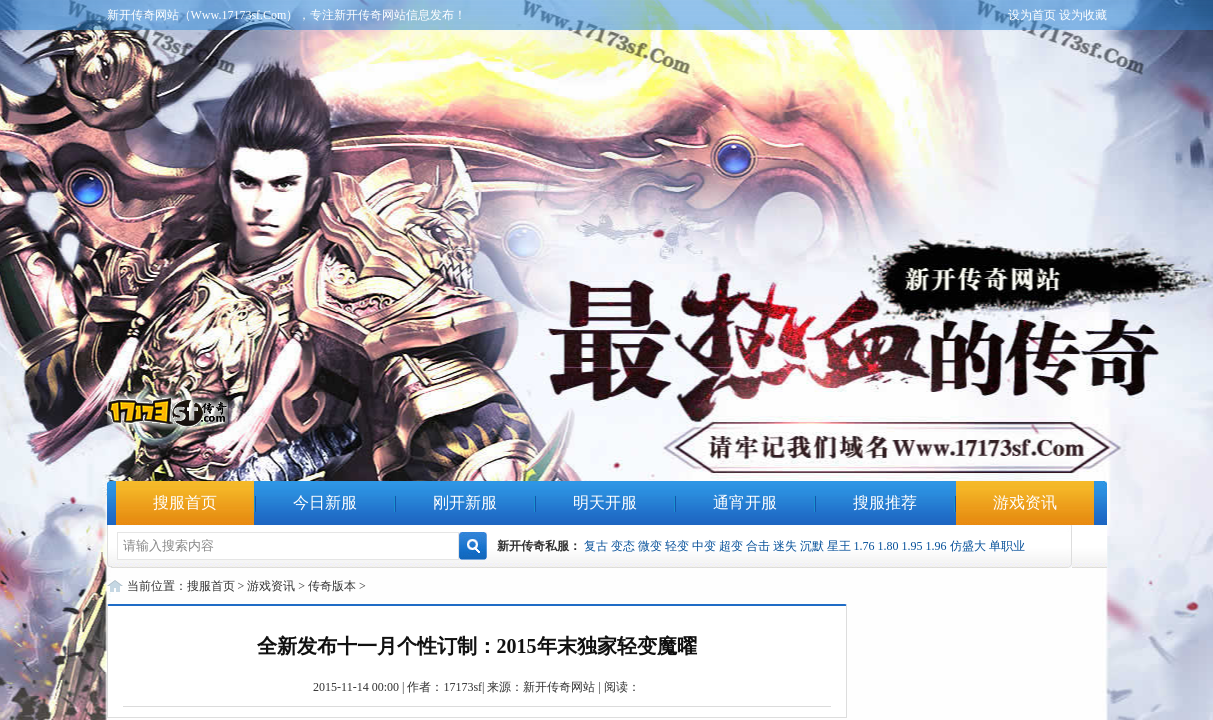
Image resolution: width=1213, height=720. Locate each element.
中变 (704, 546)
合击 (758, 546)
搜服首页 (185, 502)
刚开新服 (465, 502)
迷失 (785, 546)
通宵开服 (745, 502)
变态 (623, 546)
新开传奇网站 (559, 687)
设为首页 (1032, 15)
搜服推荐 (885, 502)
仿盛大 (968, 546)
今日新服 (325, 502)
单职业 (1007, 546)
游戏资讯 (1025, 502)
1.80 (888, 546)
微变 (650, 546)
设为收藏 (1083, 15)
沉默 (812, 546)
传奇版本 (332, 586)
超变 (731, 546)
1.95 (912, 546)
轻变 (677, 546)
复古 (596, 546)
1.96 (936, 546)
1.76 (864, 546)
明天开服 (605, 502)
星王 (839, 546)
